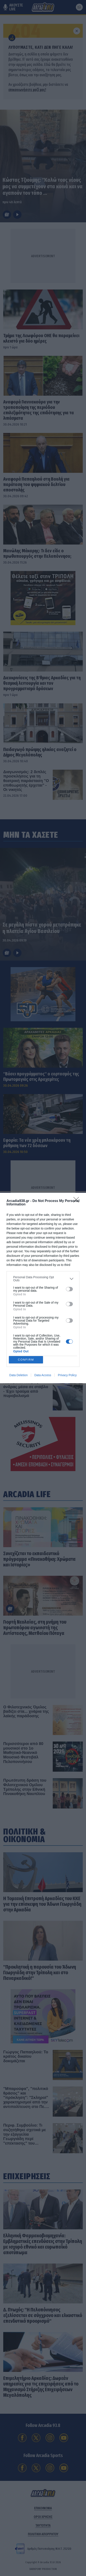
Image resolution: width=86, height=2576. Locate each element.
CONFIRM (26, 1359)
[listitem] (43, 1279)
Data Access (42, 1375)
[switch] (69, 1289)
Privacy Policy (67, 1375)
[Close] (77, 1201)
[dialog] (43, 1288)
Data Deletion (18, 1375)
